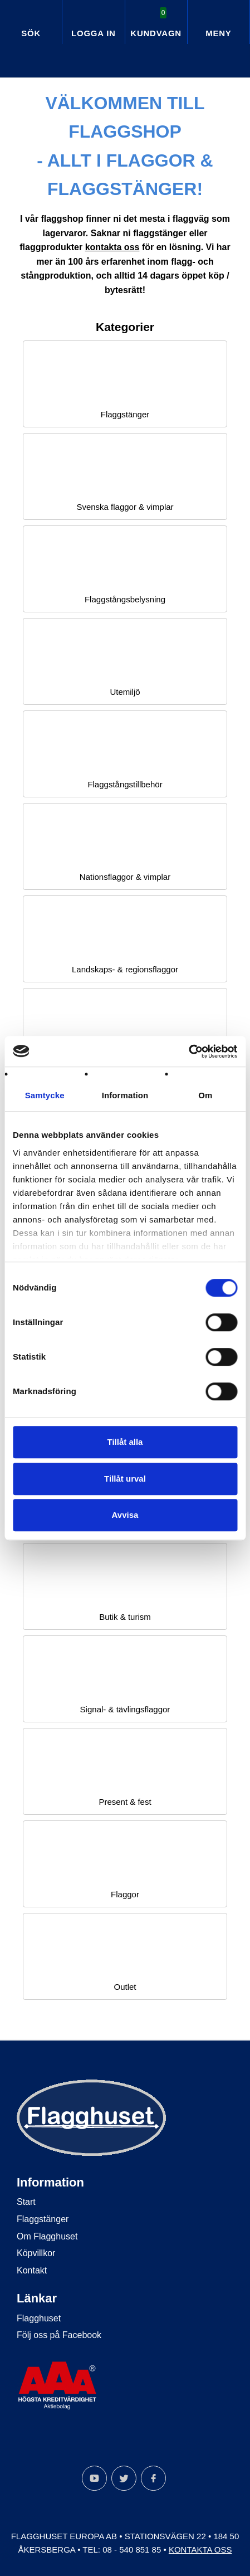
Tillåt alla (125, 1442)
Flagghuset (39, 2318)
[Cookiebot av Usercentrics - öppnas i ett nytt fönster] (188, 1051)
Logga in (93, 33)
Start (26, 2202)
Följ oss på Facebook (59, 2335)
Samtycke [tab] (45, 1095)
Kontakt (32, 2270)
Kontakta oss (200, 2549)
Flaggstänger (42, 2219)
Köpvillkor (36, 2253)
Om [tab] (205, 1095)
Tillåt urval (125, 1478)
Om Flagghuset (47, 2236)
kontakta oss (112, 247)
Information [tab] (125, 1095)
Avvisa (125, 1515)
